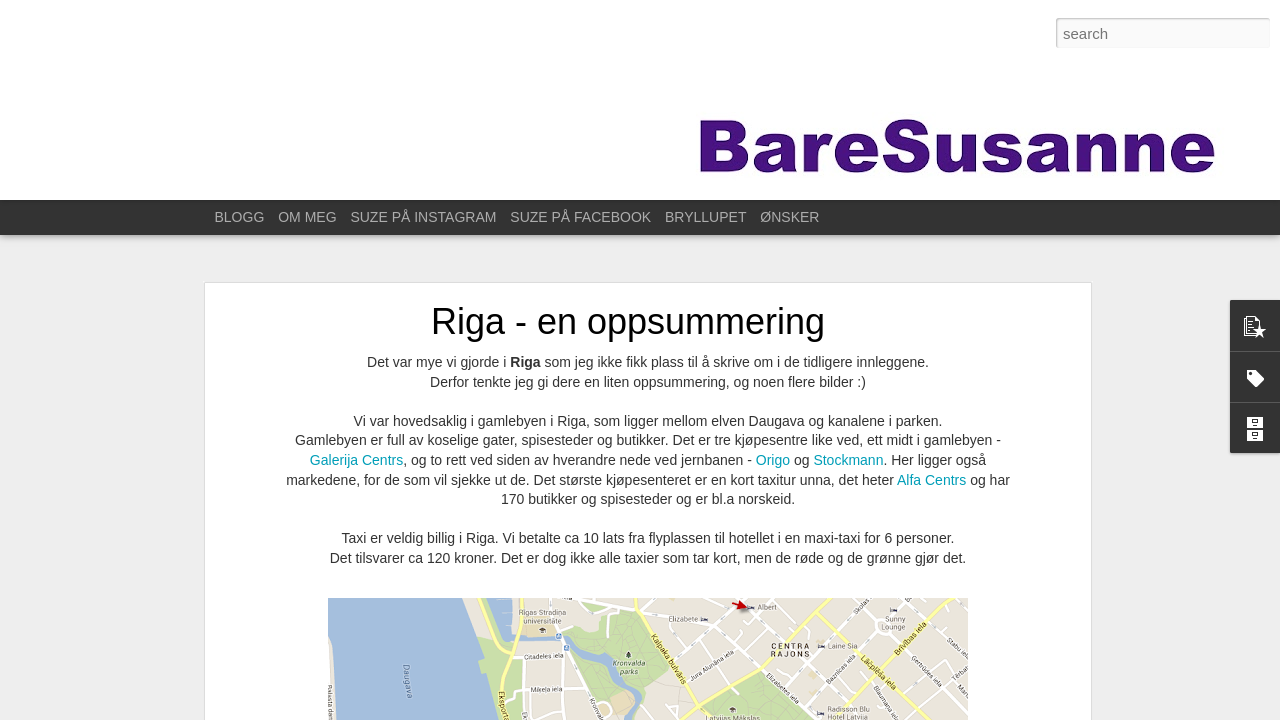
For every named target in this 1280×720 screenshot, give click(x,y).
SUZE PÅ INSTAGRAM (423, 217)
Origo (775, 460)
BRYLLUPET (705, 217)
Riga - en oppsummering (628, 321)
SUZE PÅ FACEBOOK (580, 217)
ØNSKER (789, 217)
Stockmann (848, 460)
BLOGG (240, 217)
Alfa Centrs (931, 480)
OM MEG (307, 217)
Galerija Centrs (356, 460)
